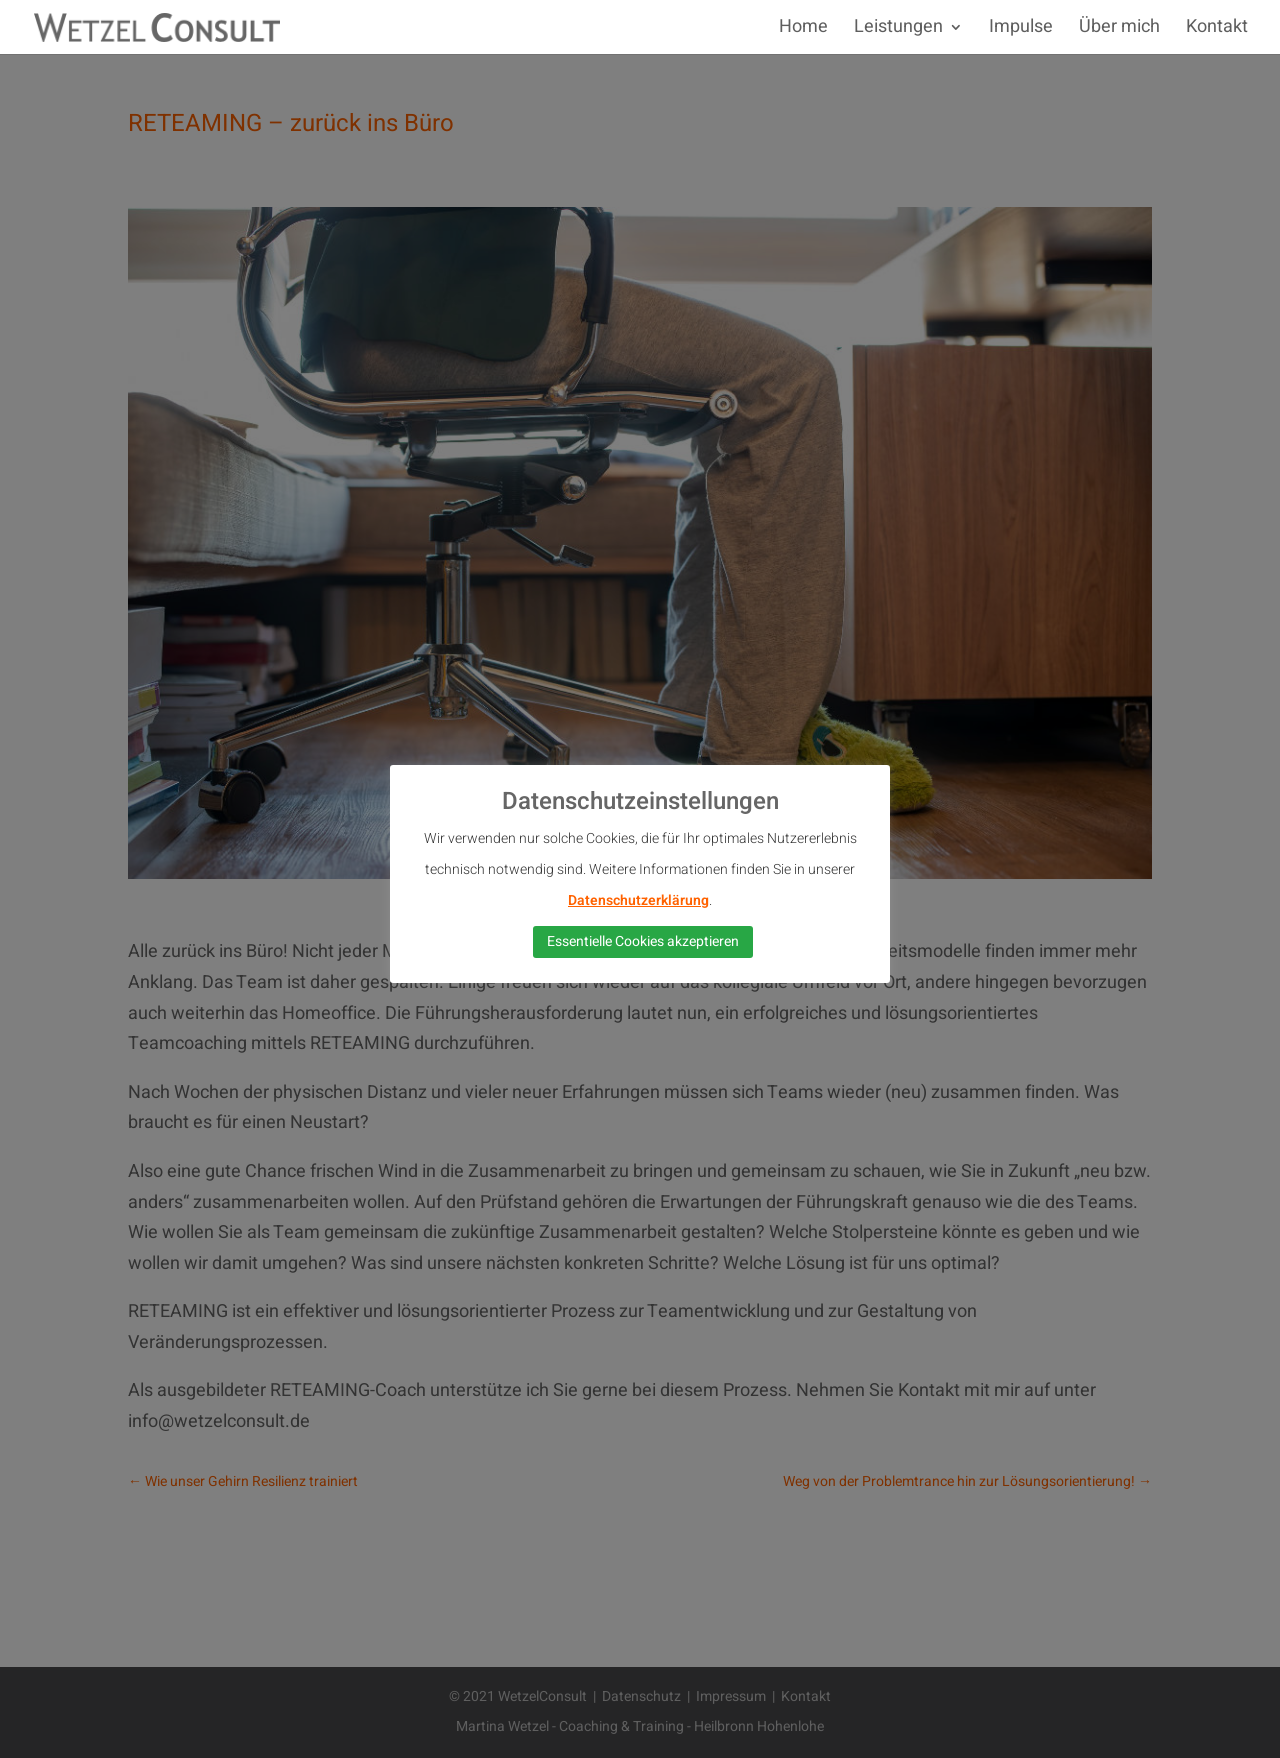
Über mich (1119, 30)
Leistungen (898, 30)
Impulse (1021, 30)
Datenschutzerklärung (638, 900)
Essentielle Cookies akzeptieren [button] (643, 941)
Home (803, 30)
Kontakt (1217, 30)
